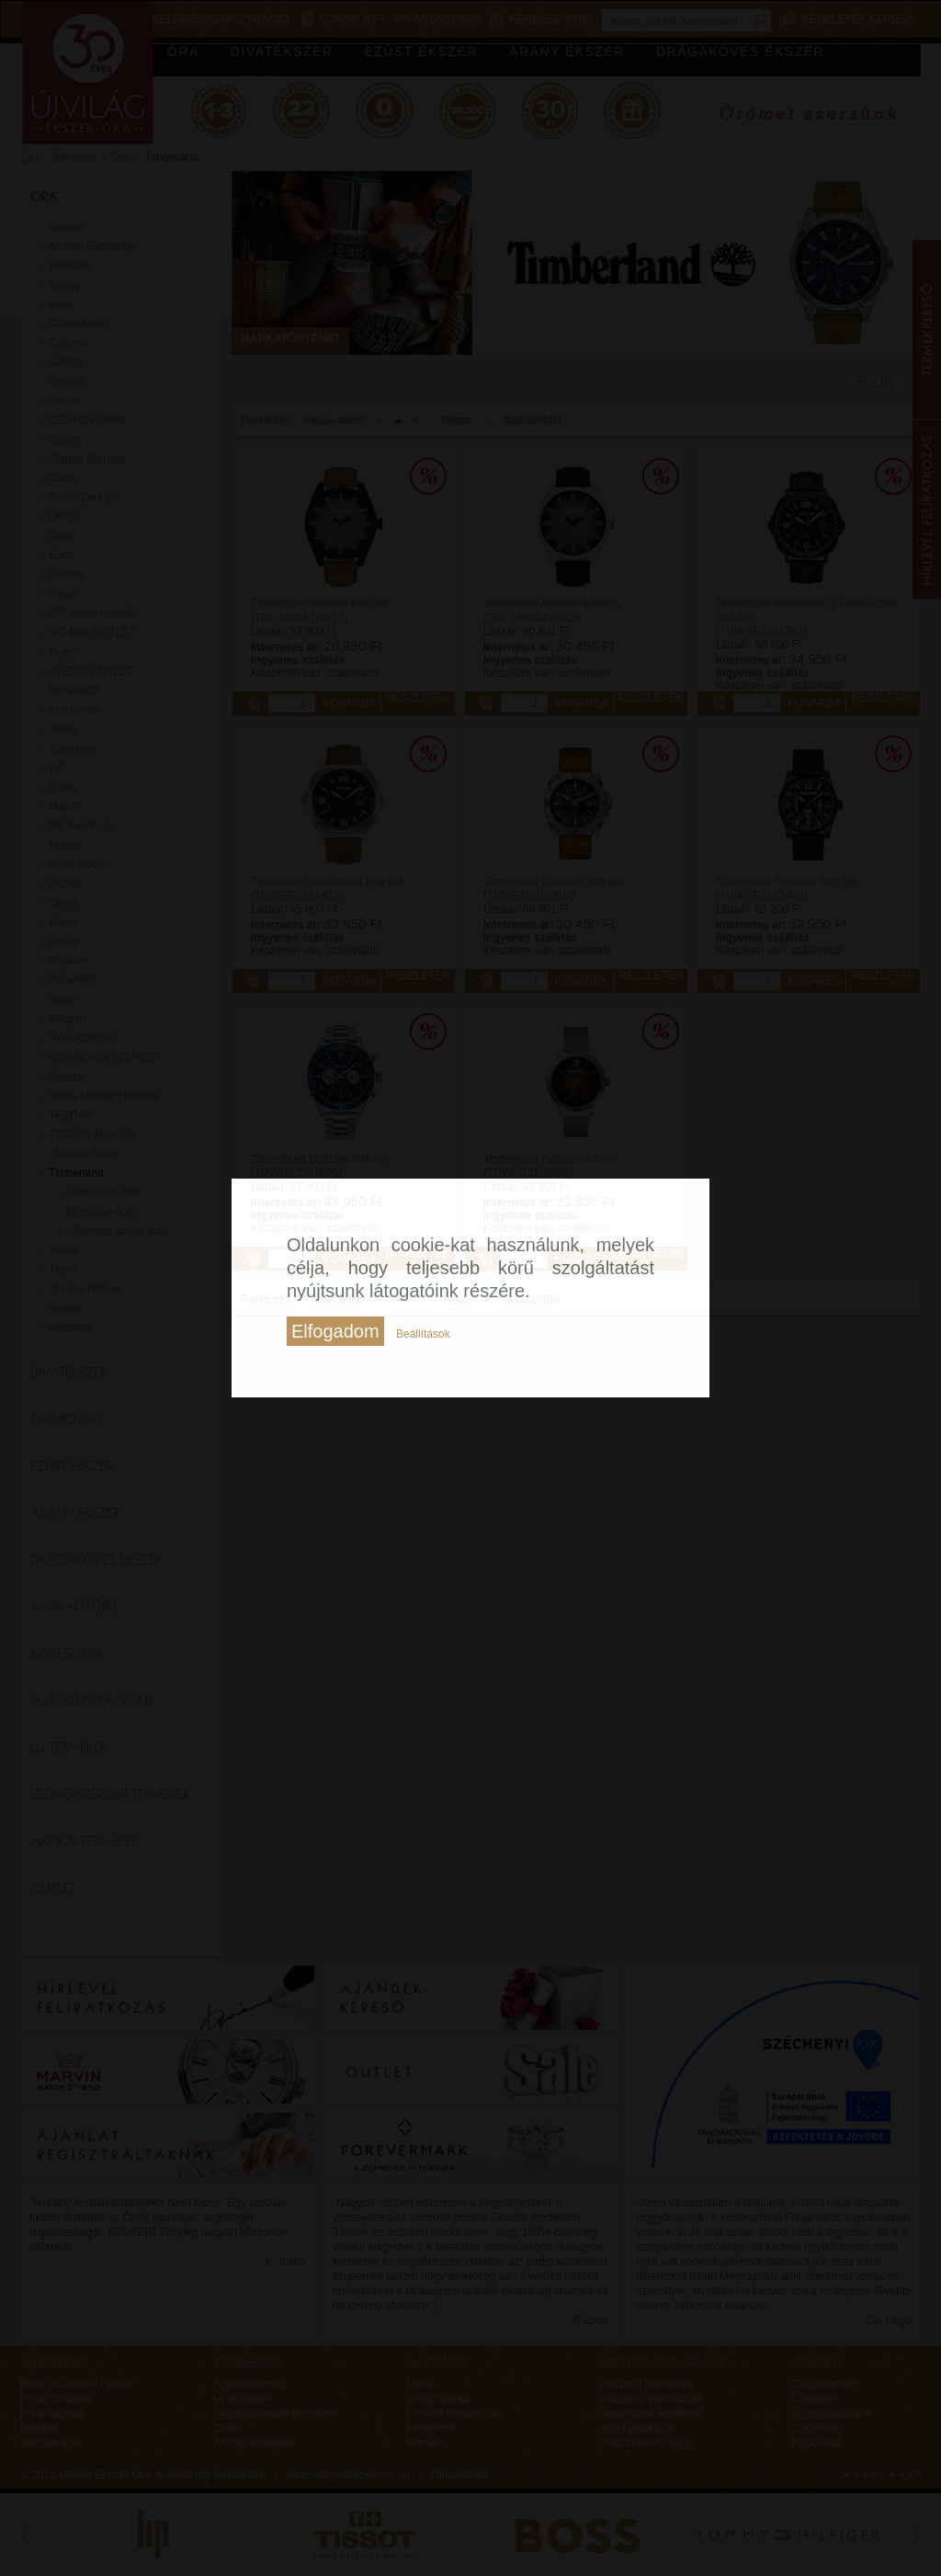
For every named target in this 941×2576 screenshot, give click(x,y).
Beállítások (423, 1334)
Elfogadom (335, 1331)
